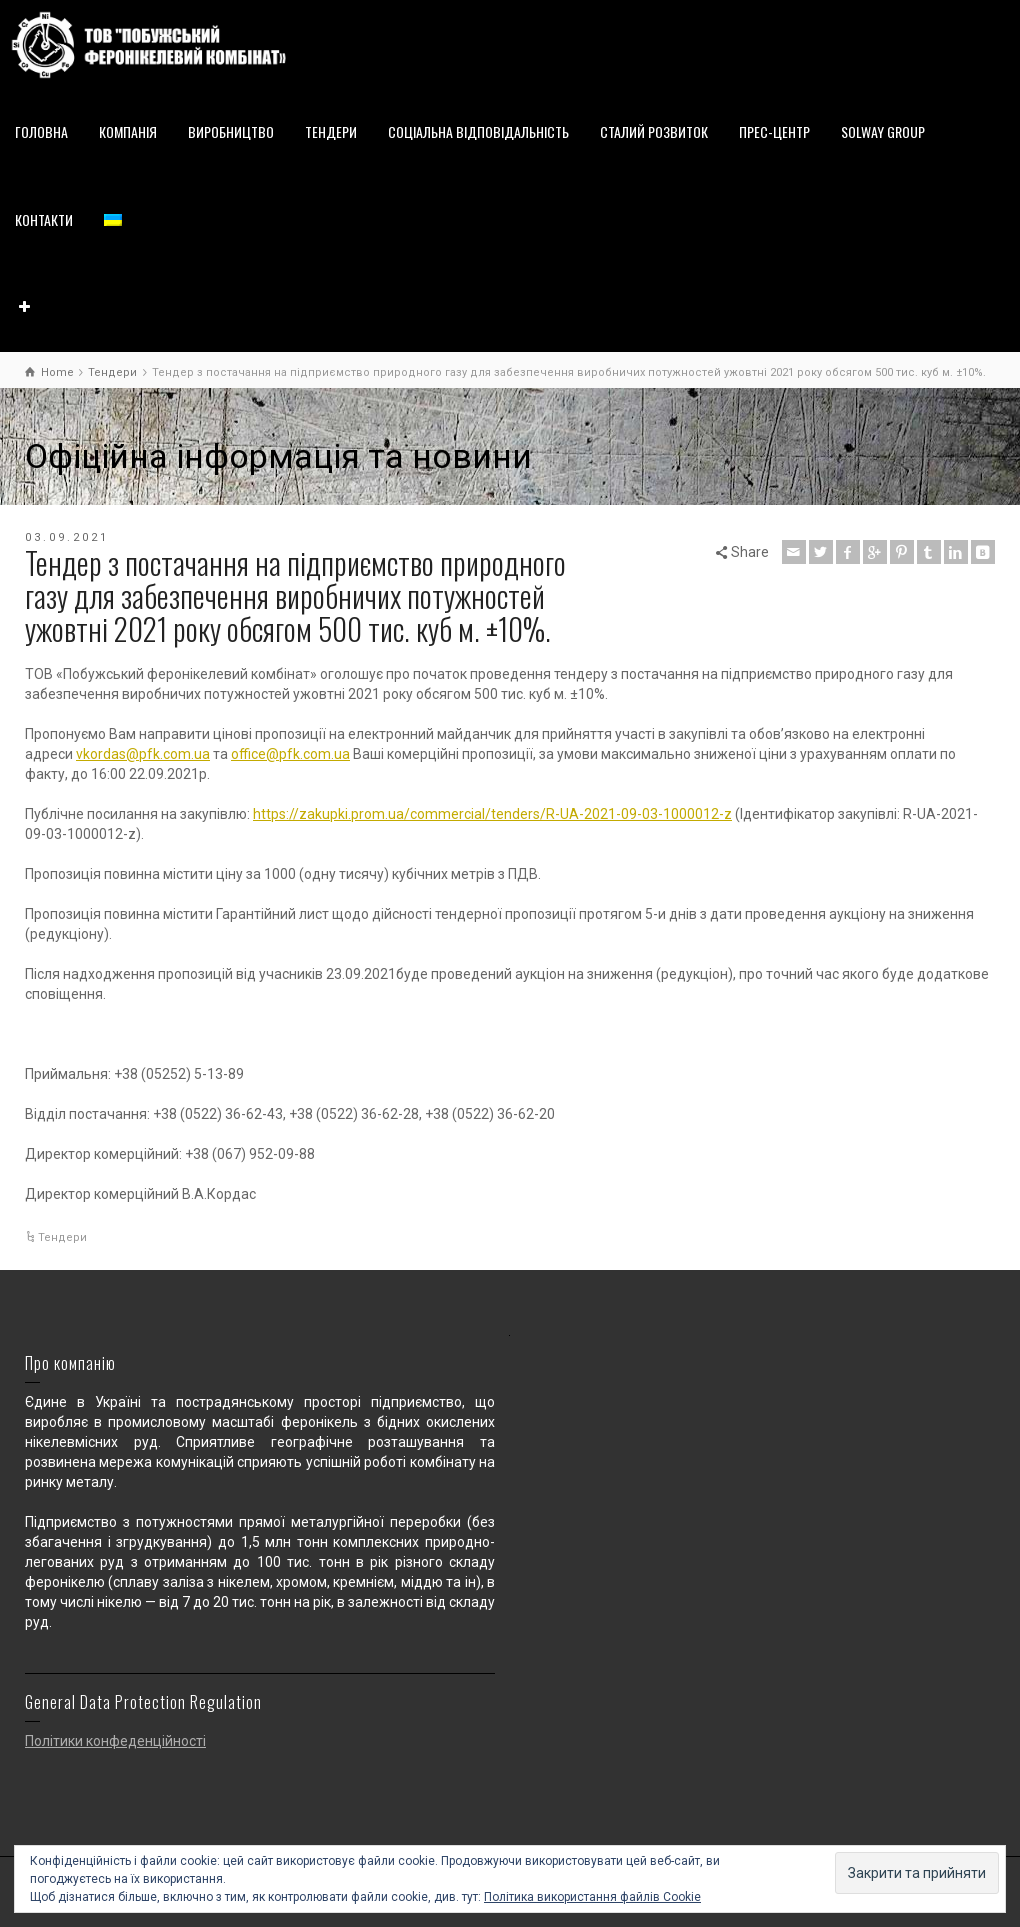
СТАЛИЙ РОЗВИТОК (654, 131)
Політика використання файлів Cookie (592, 1897)
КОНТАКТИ (44, 219)
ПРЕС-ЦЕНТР (774, 131)
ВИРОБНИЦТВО (231, 131)
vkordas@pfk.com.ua (143, 754)
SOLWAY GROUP (883, 131)
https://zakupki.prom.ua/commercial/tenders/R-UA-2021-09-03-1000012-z (492, 814)
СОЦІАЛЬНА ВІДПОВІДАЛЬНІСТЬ (478, 131)
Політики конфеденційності (115, 1741)
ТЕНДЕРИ (331, 131)
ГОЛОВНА (41, 131)
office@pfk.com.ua (290, 754)
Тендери (62, 1237)
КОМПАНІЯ (128, 131)
